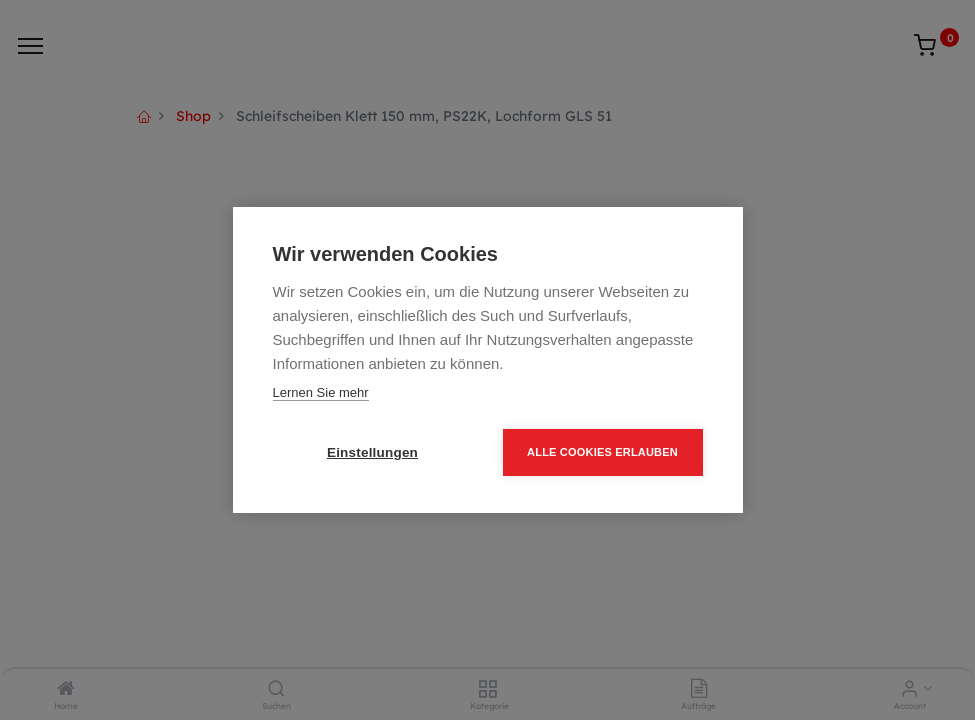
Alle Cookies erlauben (602, 452)
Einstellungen (372, 452)
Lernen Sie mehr (321, 392)
